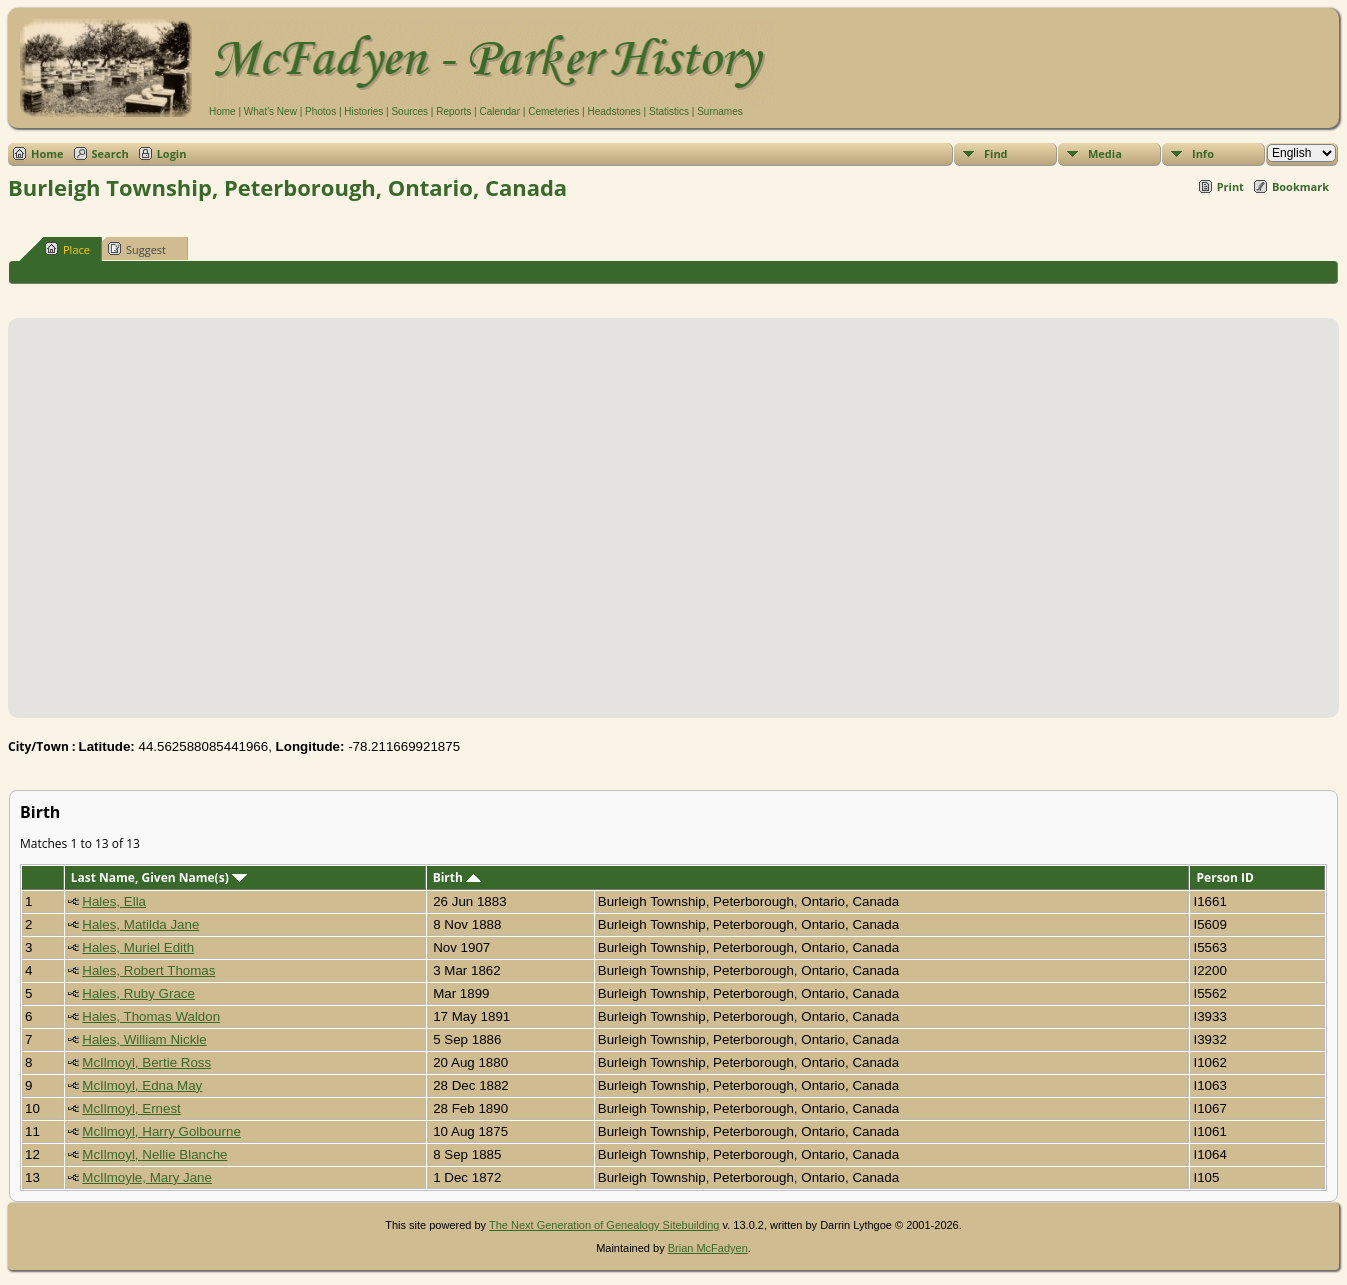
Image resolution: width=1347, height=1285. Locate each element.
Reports (453, 111)
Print (1230, 186)
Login (172, 153)
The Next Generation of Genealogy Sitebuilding (604, 1225)
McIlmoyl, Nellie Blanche (154, 1154)
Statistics (669, 111)
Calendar (499, 111)
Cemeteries (553, 111)
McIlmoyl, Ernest (131, 1108)
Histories (363, 111)
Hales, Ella (114, 901)
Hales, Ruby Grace (138, 993)
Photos (320, 111)
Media (1105, 153)
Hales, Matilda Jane (140, 924)
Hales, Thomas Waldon (151, 1016)
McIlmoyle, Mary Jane (147, 1177)
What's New (270, 111)
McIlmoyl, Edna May (142, 1085)
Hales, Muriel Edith (138, 947)
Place (67, 249)
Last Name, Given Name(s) (159, 877)
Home (222, 111)
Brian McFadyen (708, 1248)
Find (996, 153)
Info (1203, 153)
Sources (409, 111)
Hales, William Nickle (144, 1039)
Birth (457, 877)
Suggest (137, 249)
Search (110, 153)
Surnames (720, 111)
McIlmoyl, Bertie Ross (146, 1062)
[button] (674, 506)
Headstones (613, 111)
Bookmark (1300, 186)
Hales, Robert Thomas (148, 970)
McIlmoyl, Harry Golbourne (161, 1131)
